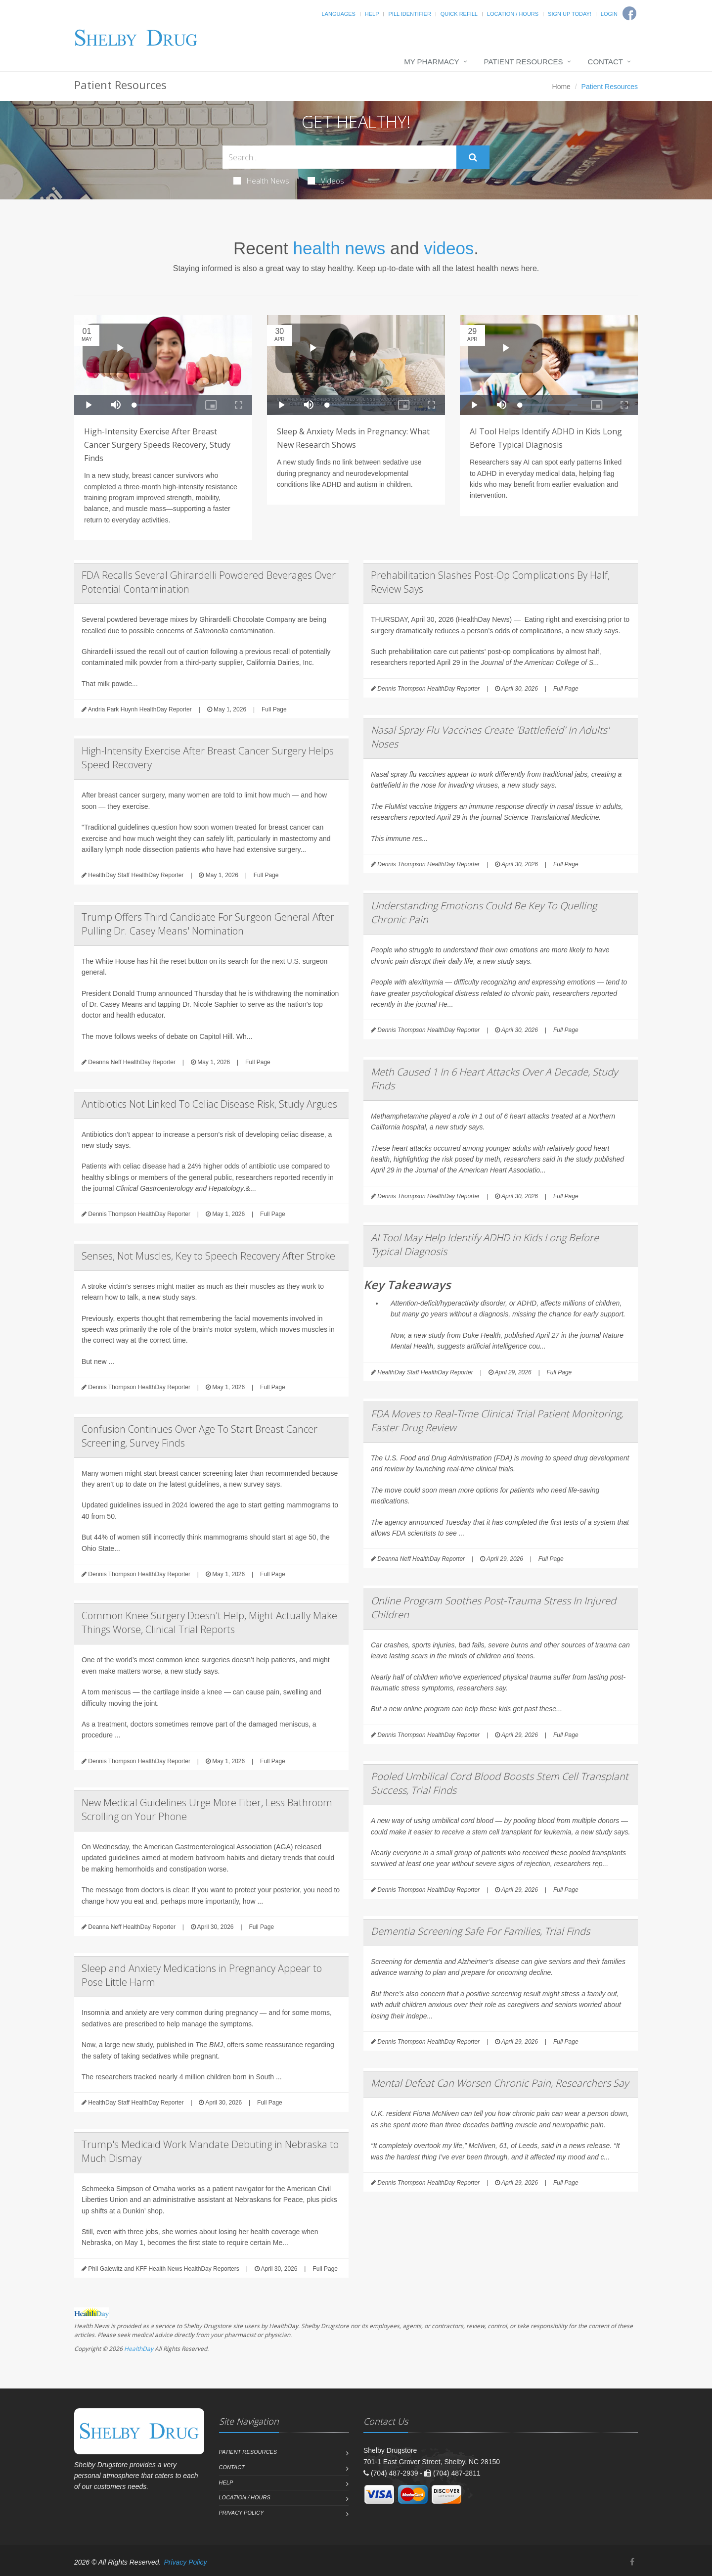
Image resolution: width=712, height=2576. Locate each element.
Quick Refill (459, 14)
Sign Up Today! (569, 14)
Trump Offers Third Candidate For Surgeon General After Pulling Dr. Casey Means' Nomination (208, 923)
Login (609, 14)
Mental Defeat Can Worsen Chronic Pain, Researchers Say (499, 2083)
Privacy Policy (241, 2513)
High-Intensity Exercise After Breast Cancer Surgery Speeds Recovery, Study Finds (157, 445)
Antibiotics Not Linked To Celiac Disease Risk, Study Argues (209, 1104)
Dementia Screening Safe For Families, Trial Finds (480, 1931)
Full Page (274, 709)
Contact (605, 61)
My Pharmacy (431, 61)
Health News (261, 181)
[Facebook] (632, 2562)
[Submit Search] (473, 157)
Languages (338, 14)
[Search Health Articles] (339, 157)
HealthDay (138, 2348)
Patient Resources (523, 61)
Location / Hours (512, 14)
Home (561, 87)
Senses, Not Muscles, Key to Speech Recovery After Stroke (208, 1256)
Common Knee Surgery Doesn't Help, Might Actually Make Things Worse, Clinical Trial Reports (209, 1622)
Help (372, 14)
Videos (326, 181)
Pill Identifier (409, 14)
